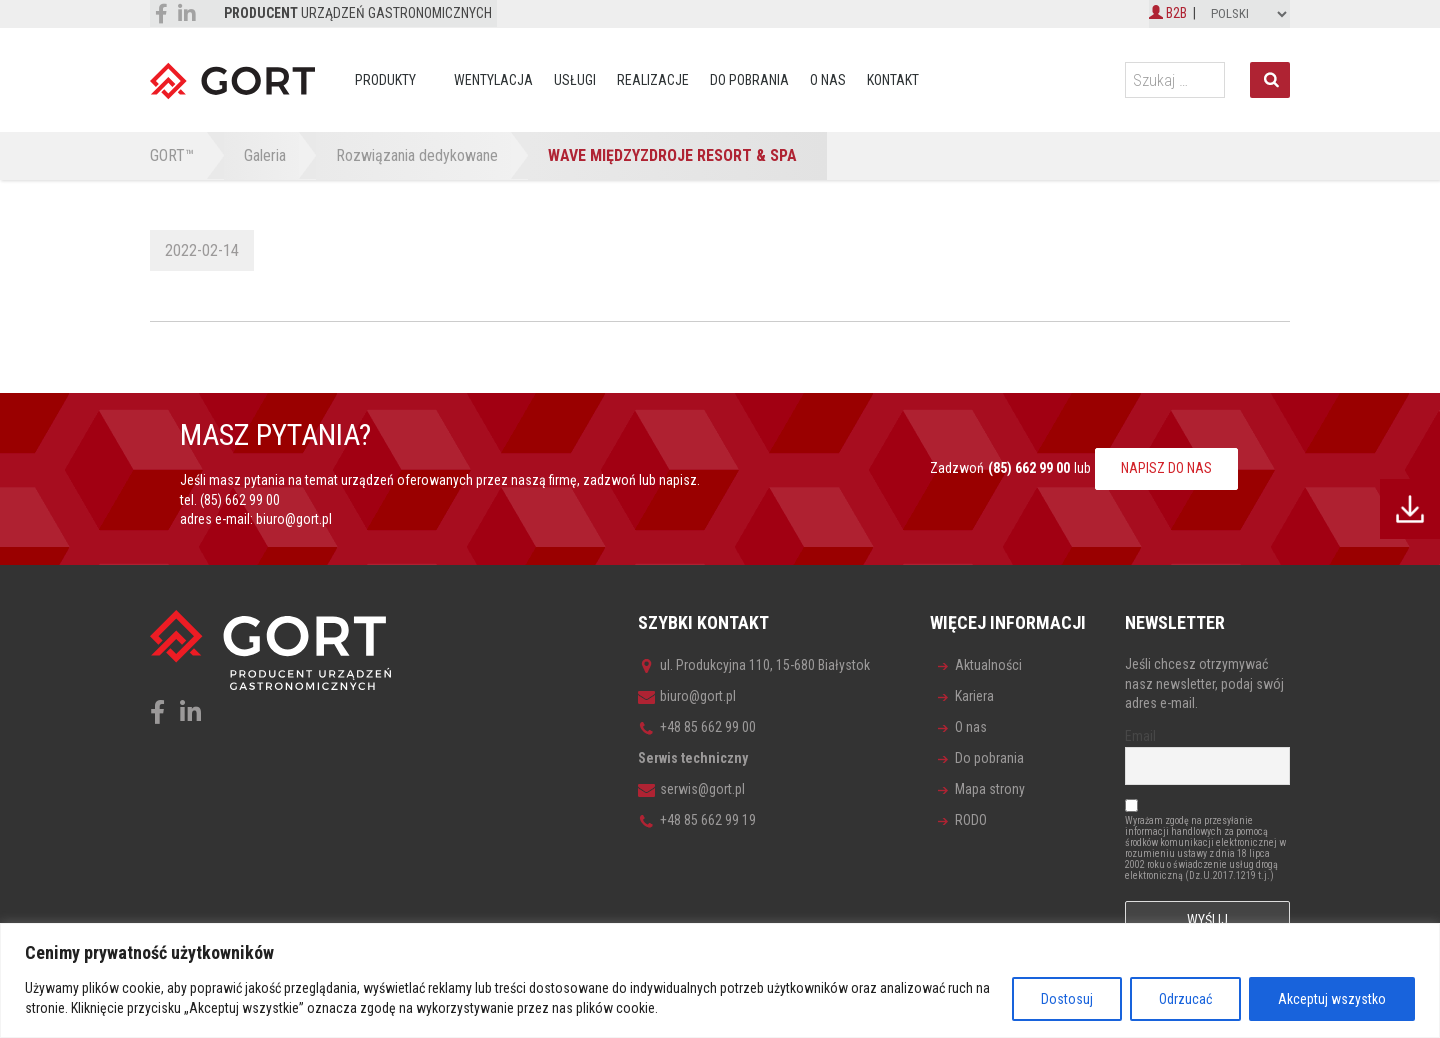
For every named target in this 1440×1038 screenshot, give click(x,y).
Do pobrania (749, 80)
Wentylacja (493, 80)
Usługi (575, 80)
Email (1140, 736)
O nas (828, 80)
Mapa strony (990, 789)
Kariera (974, 696)
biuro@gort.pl (294, 519)
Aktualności (988, 665)
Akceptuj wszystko (1332, 999)
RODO (971, 820)
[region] (720, 980)
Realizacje (653, 80)
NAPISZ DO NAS (1166, 468)
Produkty (385, 80)
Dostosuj (1067, 999)
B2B (1168, 13)
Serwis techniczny (693, 758)
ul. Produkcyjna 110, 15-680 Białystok (754, 665)
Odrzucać (1185, 999)
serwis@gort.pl (691, 789)
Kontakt (893, 80)
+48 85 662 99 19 (697, 820)
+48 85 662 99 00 (697, 727)
